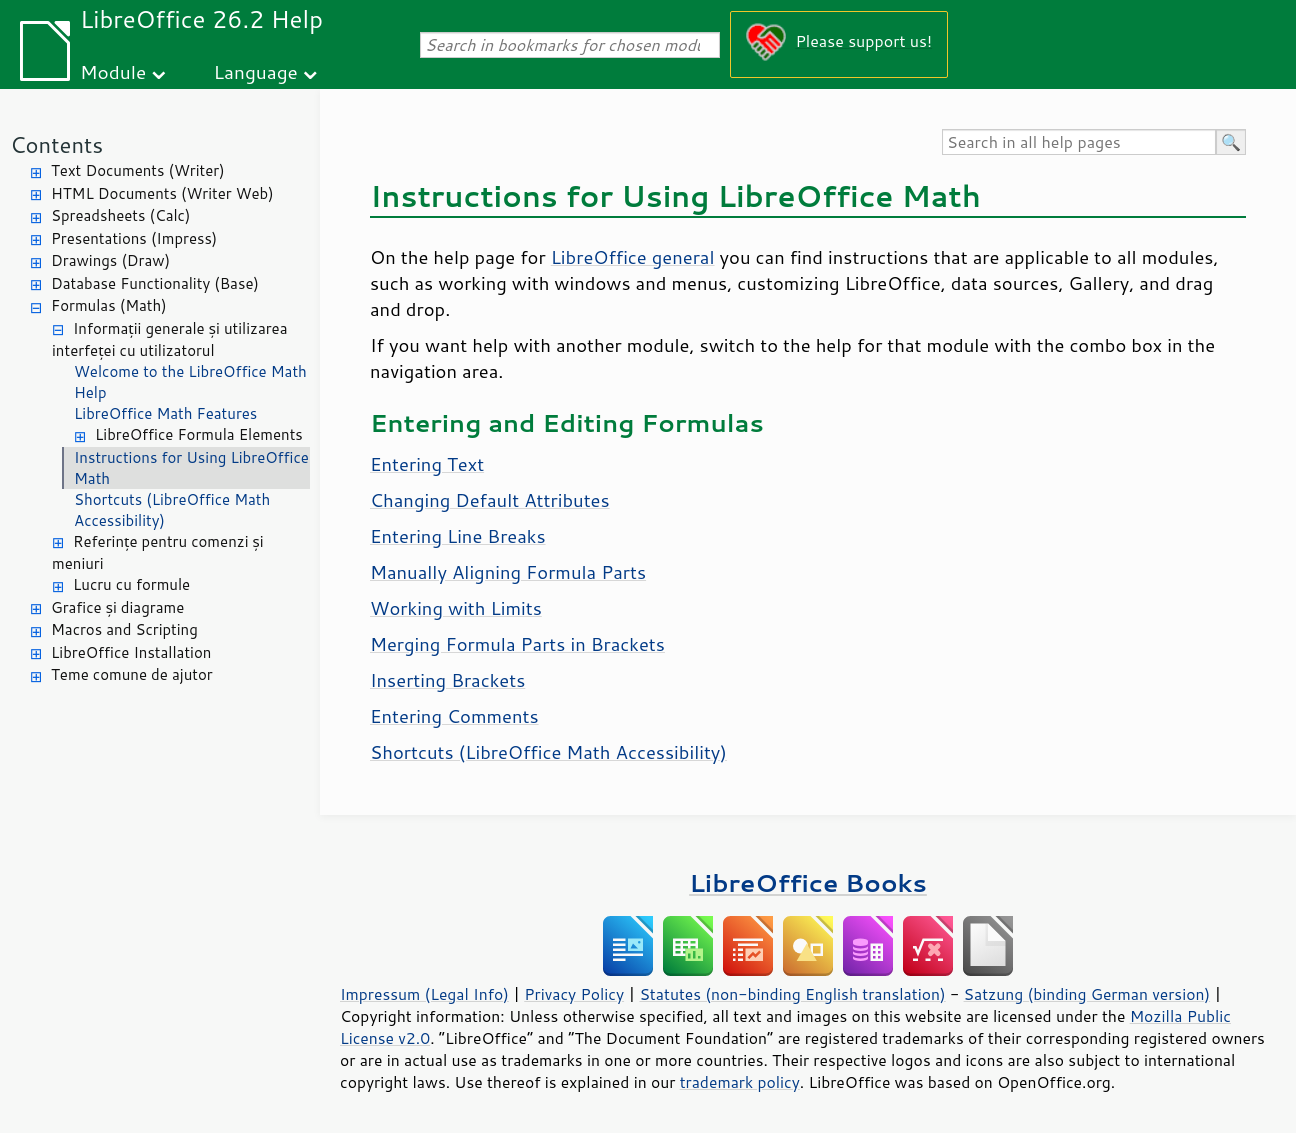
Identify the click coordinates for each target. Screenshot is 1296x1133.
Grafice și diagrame (117, 607)
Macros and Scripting (124, 629)
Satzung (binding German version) (1087, 994)
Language (256, 71)
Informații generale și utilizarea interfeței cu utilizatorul (170, 340)
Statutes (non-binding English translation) (792, 994)
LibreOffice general (633, 257)
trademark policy (740, 1082)
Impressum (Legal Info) (424, 994)
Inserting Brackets (447, 680)
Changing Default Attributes (490, 500)
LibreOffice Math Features (165, 413)
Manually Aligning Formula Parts (508, 572)
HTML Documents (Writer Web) (162, 193)
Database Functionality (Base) (155, 283)
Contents (56, 144)
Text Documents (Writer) (138, 170)
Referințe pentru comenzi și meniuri (158, 553)
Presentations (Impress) (134, 238)
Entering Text (427, 464)
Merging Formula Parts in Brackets (517, 644)
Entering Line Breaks (458, 536)
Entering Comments (454, 716)
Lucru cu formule (131, 584)
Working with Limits (456, 608)
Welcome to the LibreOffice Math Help (190, 382)
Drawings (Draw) (110, 260)
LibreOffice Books (808, 882)
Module (113, 71)
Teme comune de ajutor (132, 674)
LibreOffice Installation (131, 652)
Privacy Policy (574, 994)
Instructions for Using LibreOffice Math (191, 468)
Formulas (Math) (109, 305)
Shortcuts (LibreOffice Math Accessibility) (172, 510)
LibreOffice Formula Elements (199, 434)
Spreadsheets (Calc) (120, 215)
